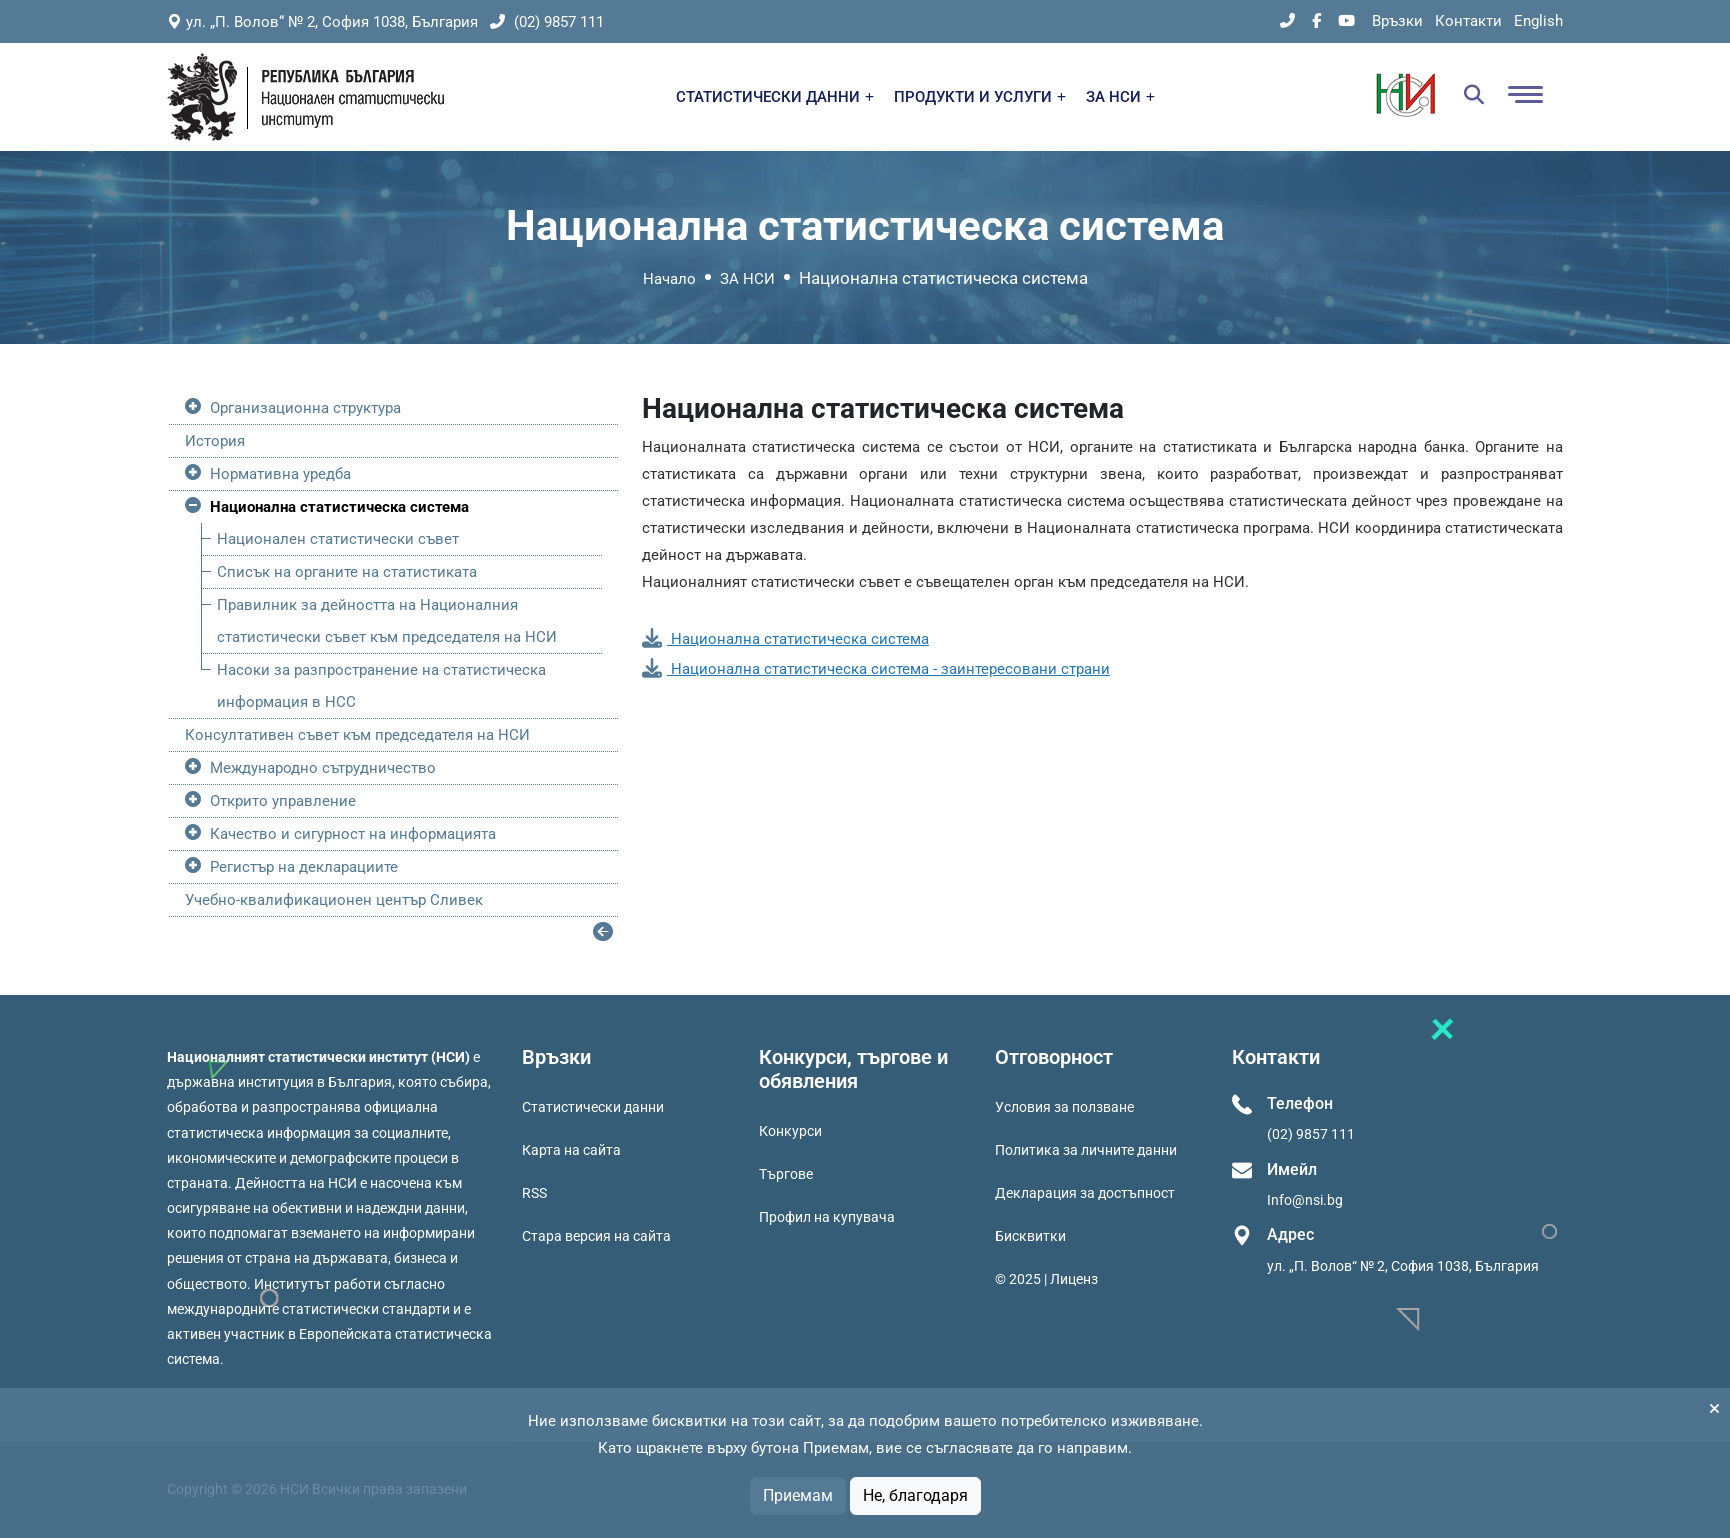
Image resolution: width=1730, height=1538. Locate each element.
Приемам (798, 1495)
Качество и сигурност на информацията (353, 834)
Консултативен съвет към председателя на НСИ (357, 735)
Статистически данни (593, 1107)
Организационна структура (305, 408)
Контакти (1468, 21)
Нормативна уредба (280, 474)
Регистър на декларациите (304, 867)
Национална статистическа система (339, 507)
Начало (669, 279)
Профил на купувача (827, 1217)
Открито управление (283, 801)
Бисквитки (1030, 1236)
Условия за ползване (1064, 1107)
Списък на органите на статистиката (347, 572)
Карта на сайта (571, 1150)
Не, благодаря (915, 1495)
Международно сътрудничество (323, 768)
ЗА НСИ (1120, 97)
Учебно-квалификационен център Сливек (334, 900)
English (1538, 21)
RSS (534, 1193)
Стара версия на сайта (596, 1236)
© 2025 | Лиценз (1046, 1279)
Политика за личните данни (1086, 1150)
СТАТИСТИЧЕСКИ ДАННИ (775, 97)
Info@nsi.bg (1305, 1200)
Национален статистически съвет (338, 539)
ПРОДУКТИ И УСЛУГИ (980, 97)
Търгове (786, 1174)
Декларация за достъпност (1085, 1193)
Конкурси (790, 1131)
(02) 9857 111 (547, 22)
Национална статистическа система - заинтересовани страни (876, 669)
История (215, 441)
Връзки (1397, 21)
